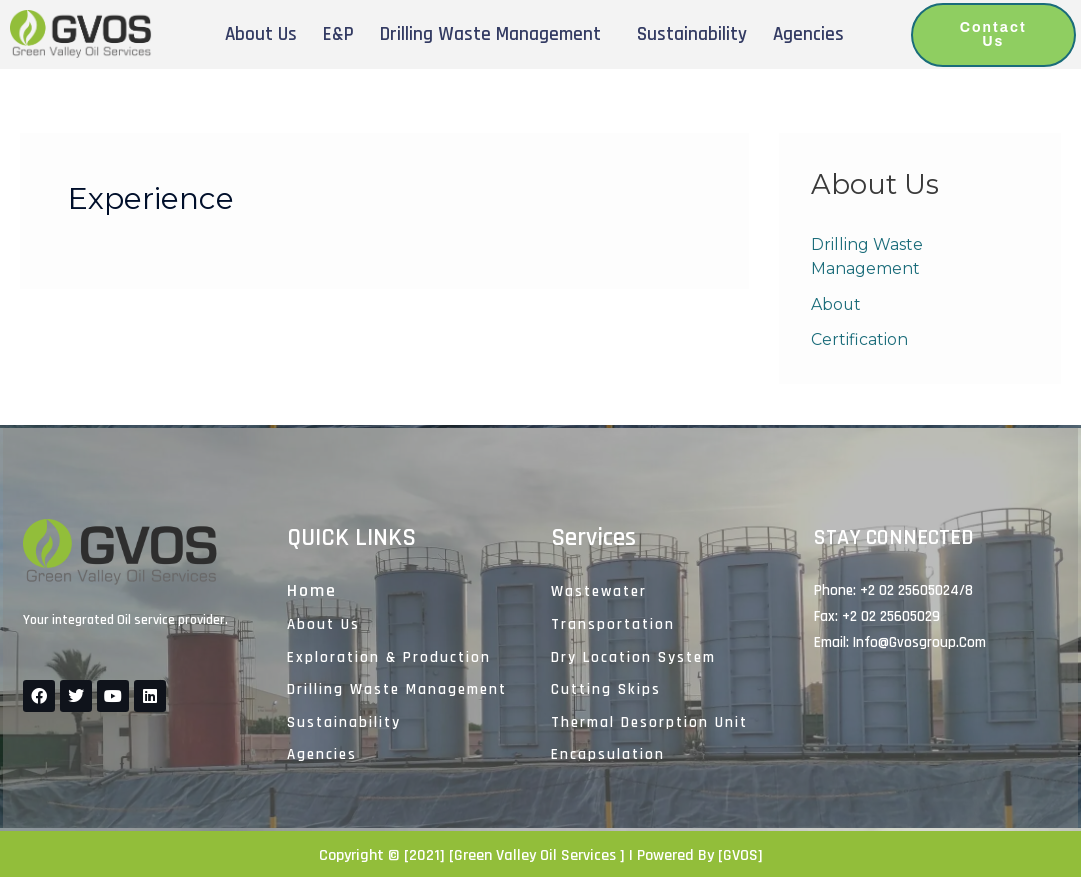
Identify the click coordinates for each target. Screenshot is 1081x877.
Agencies (808, 34)
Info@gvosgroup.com (919, 642)
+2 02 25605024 (909, 590)
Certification (859, 340)
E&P (338, 34)
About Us (261, 34)
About (836, 304)
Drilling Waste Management (490, 34)
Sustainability (692, 34)
